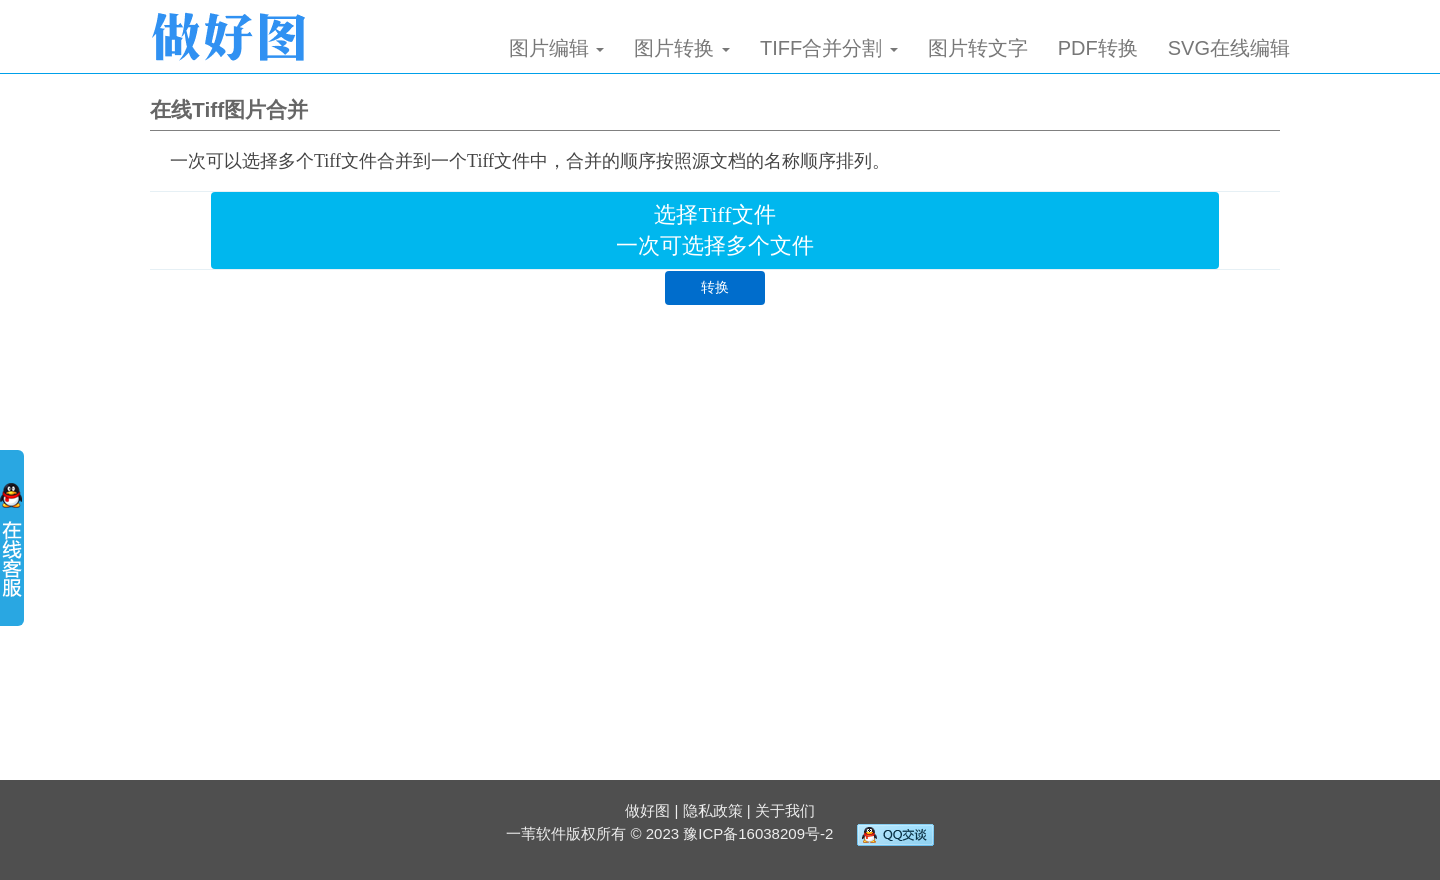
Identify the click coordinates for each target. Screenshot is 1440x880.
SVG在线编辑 (1229, 48)
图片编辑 (557, 48)
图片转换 (682, 48)
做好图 (647, 810)
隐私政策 (713, 810)
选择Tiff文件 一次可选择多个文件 (715, 230)
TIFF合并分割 (829, 48)
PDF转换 (1098, 48)
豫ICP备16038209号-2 (758, 833)
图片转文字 (978, 48)
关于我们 (785, 810)
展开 (12, 550)
